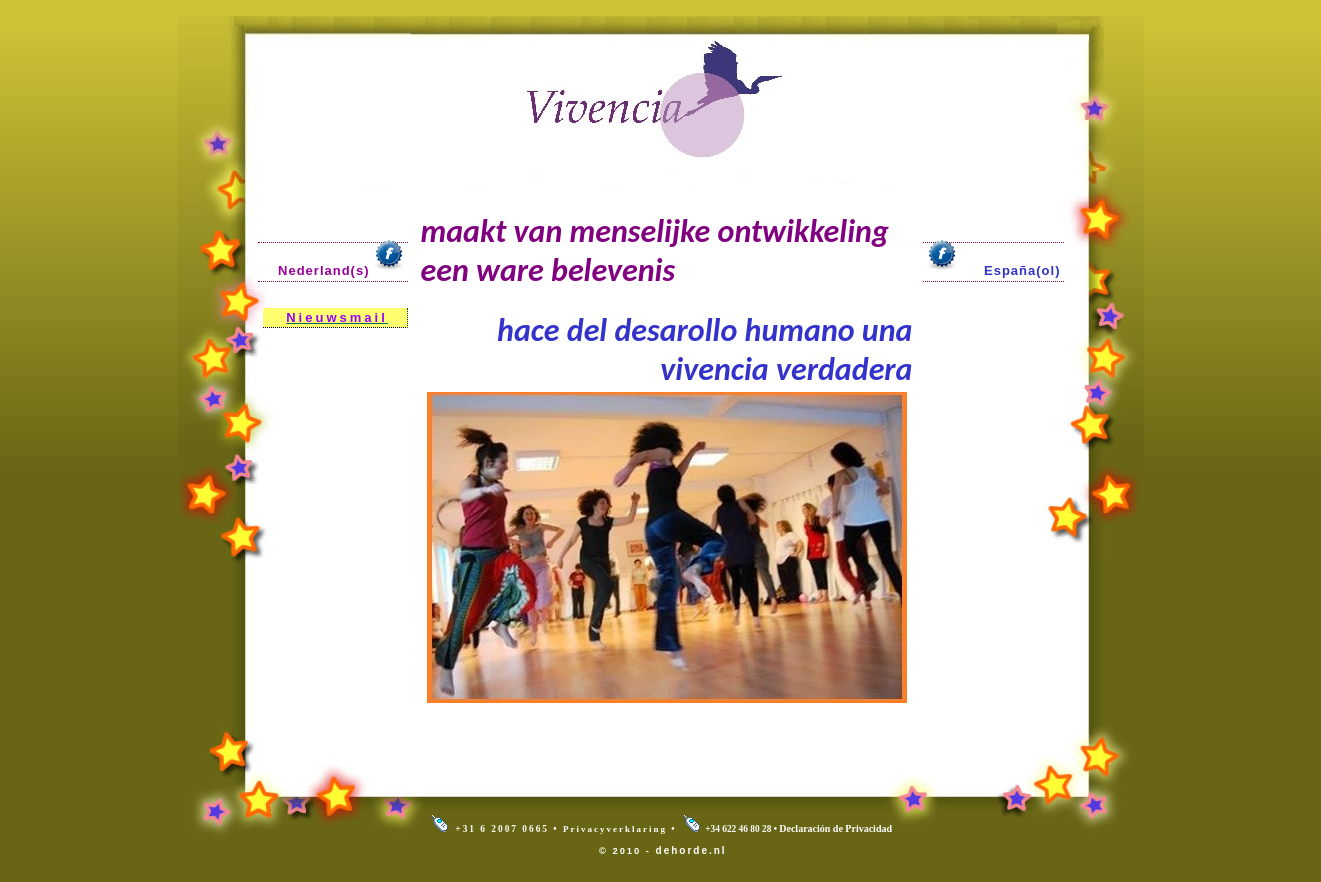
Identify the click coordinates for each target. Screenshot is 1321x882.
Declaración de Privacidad (835, 828)
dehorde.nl (691, 850)
